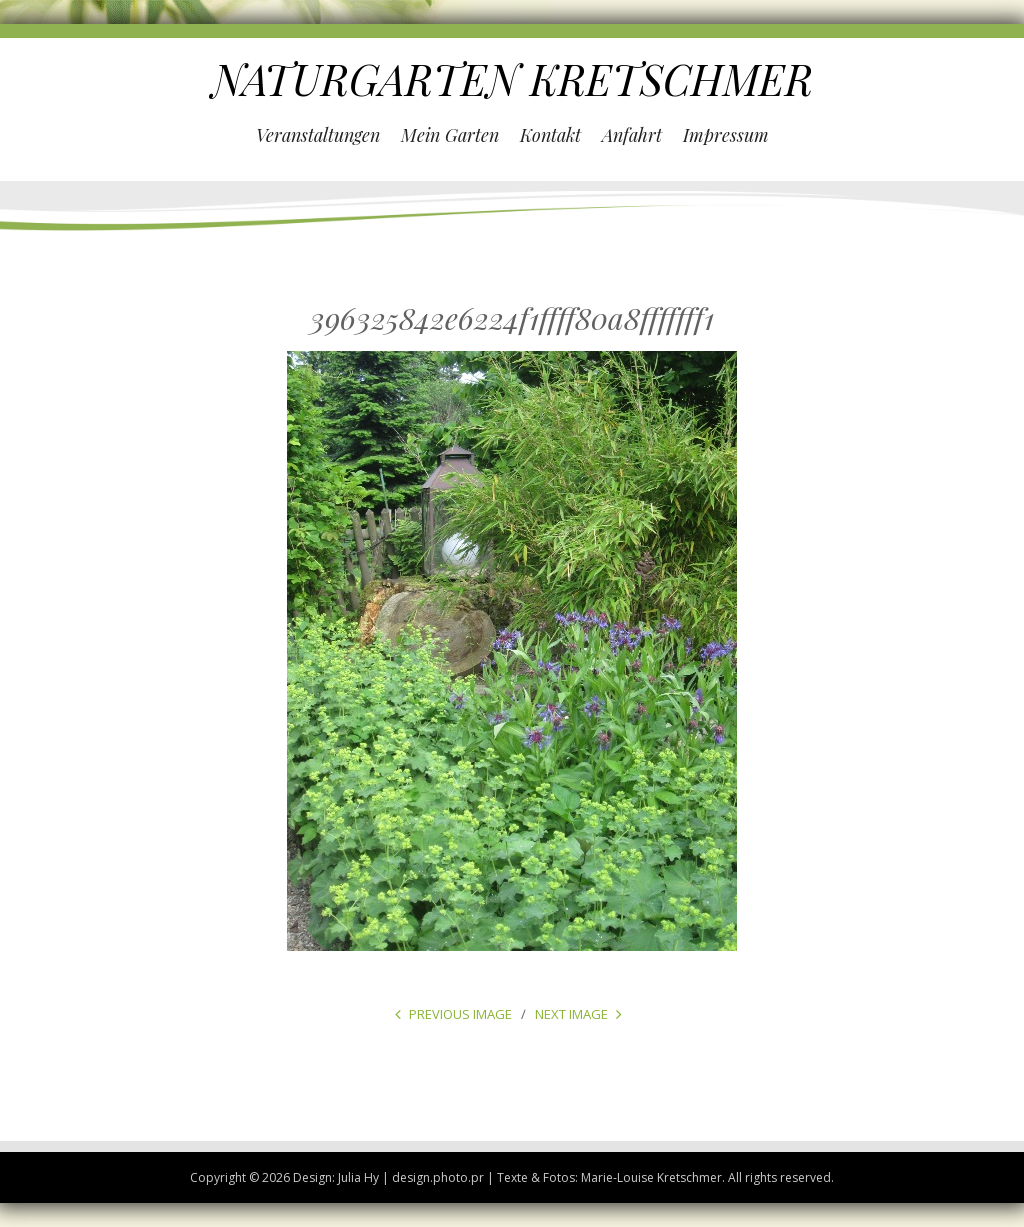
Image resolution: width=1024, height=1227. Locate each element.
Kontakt (550, 135)
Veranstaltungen (318, 135)
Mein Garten (450, 135)
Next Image (571, 1014)
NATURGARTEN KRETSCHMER (512, 79)
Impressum (726, 135)
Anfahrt (632, 135)
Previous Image (460, 1014)
